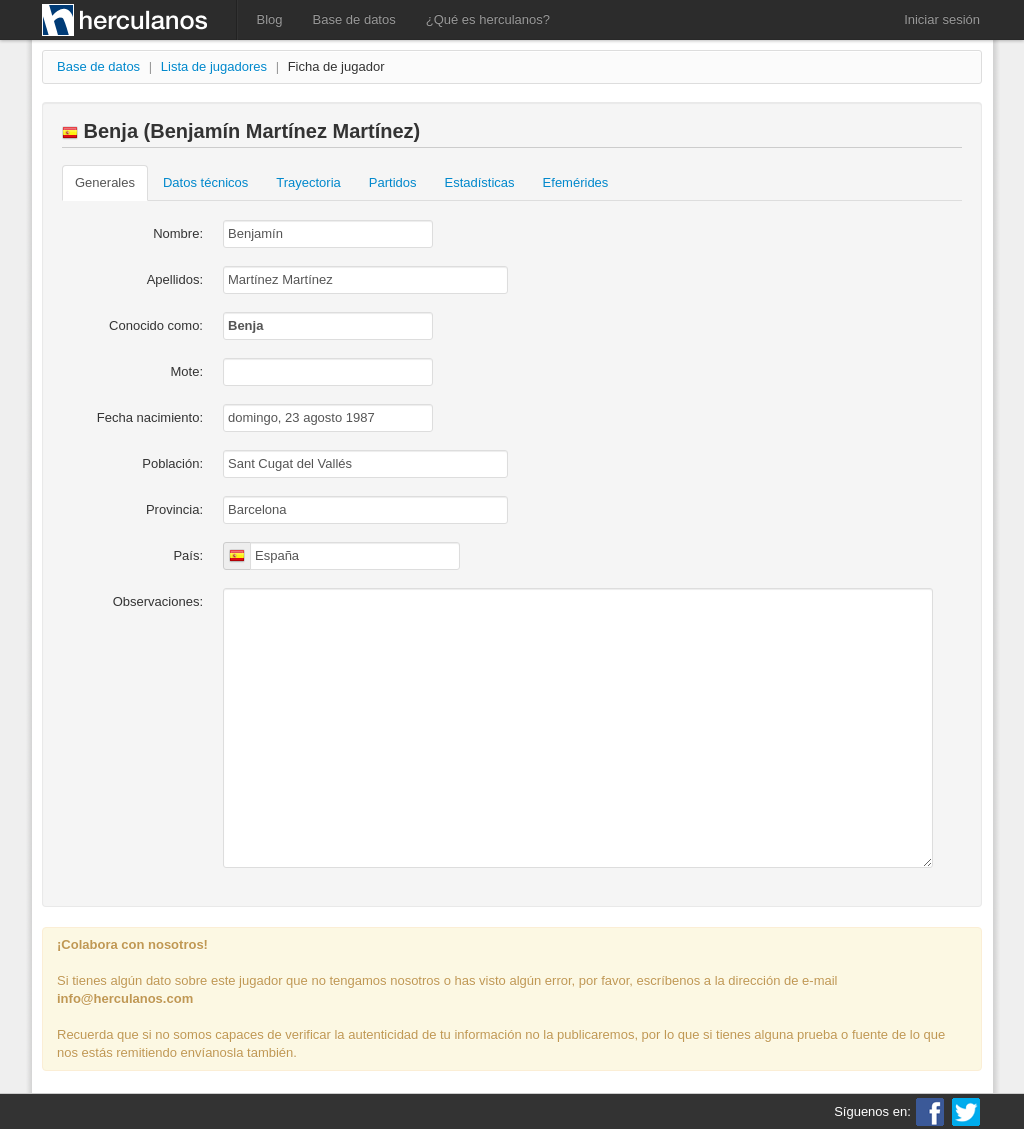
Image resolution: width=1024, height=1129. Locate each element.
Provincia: (174, 509)
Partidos (393, 182)
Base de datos (354, 19)
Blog (270, 19)
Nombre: (178, 233)
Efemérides (576, 182)
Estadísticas (480, 182)
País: (188, 555)
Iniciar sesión (942, 19)
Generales (105, 182)
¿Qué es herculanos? (488, 19)
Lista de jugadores (214, 66)
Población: (172, 463)
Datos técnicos (205, 182)
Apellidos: (175, 279)
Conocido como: (156, 325)
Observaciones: (158, 601)
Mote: (186, 371)
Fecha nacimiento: (150, 417)
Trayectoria (308, 182)
